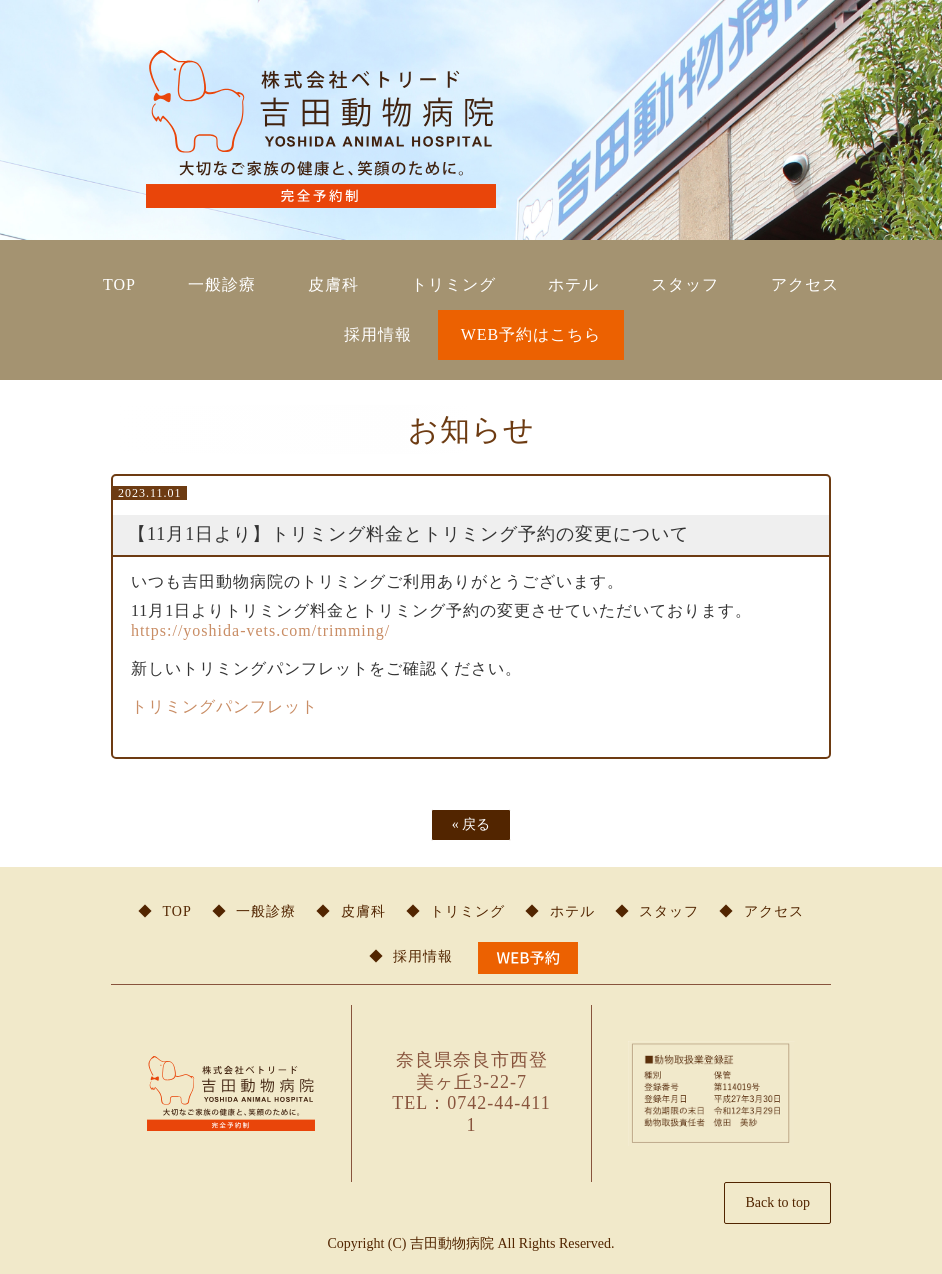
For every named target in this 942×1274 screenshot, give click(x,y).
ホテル (573, 284)
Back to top (777, 1202)
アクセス (805, 284)
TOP (119, 284)
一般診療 (222, 284)
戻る (471, 824)
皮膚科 (333, 284)
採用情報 (378, 334)
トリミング (453, 284)
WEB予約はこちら (531, 334)
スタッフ (685, 284)
